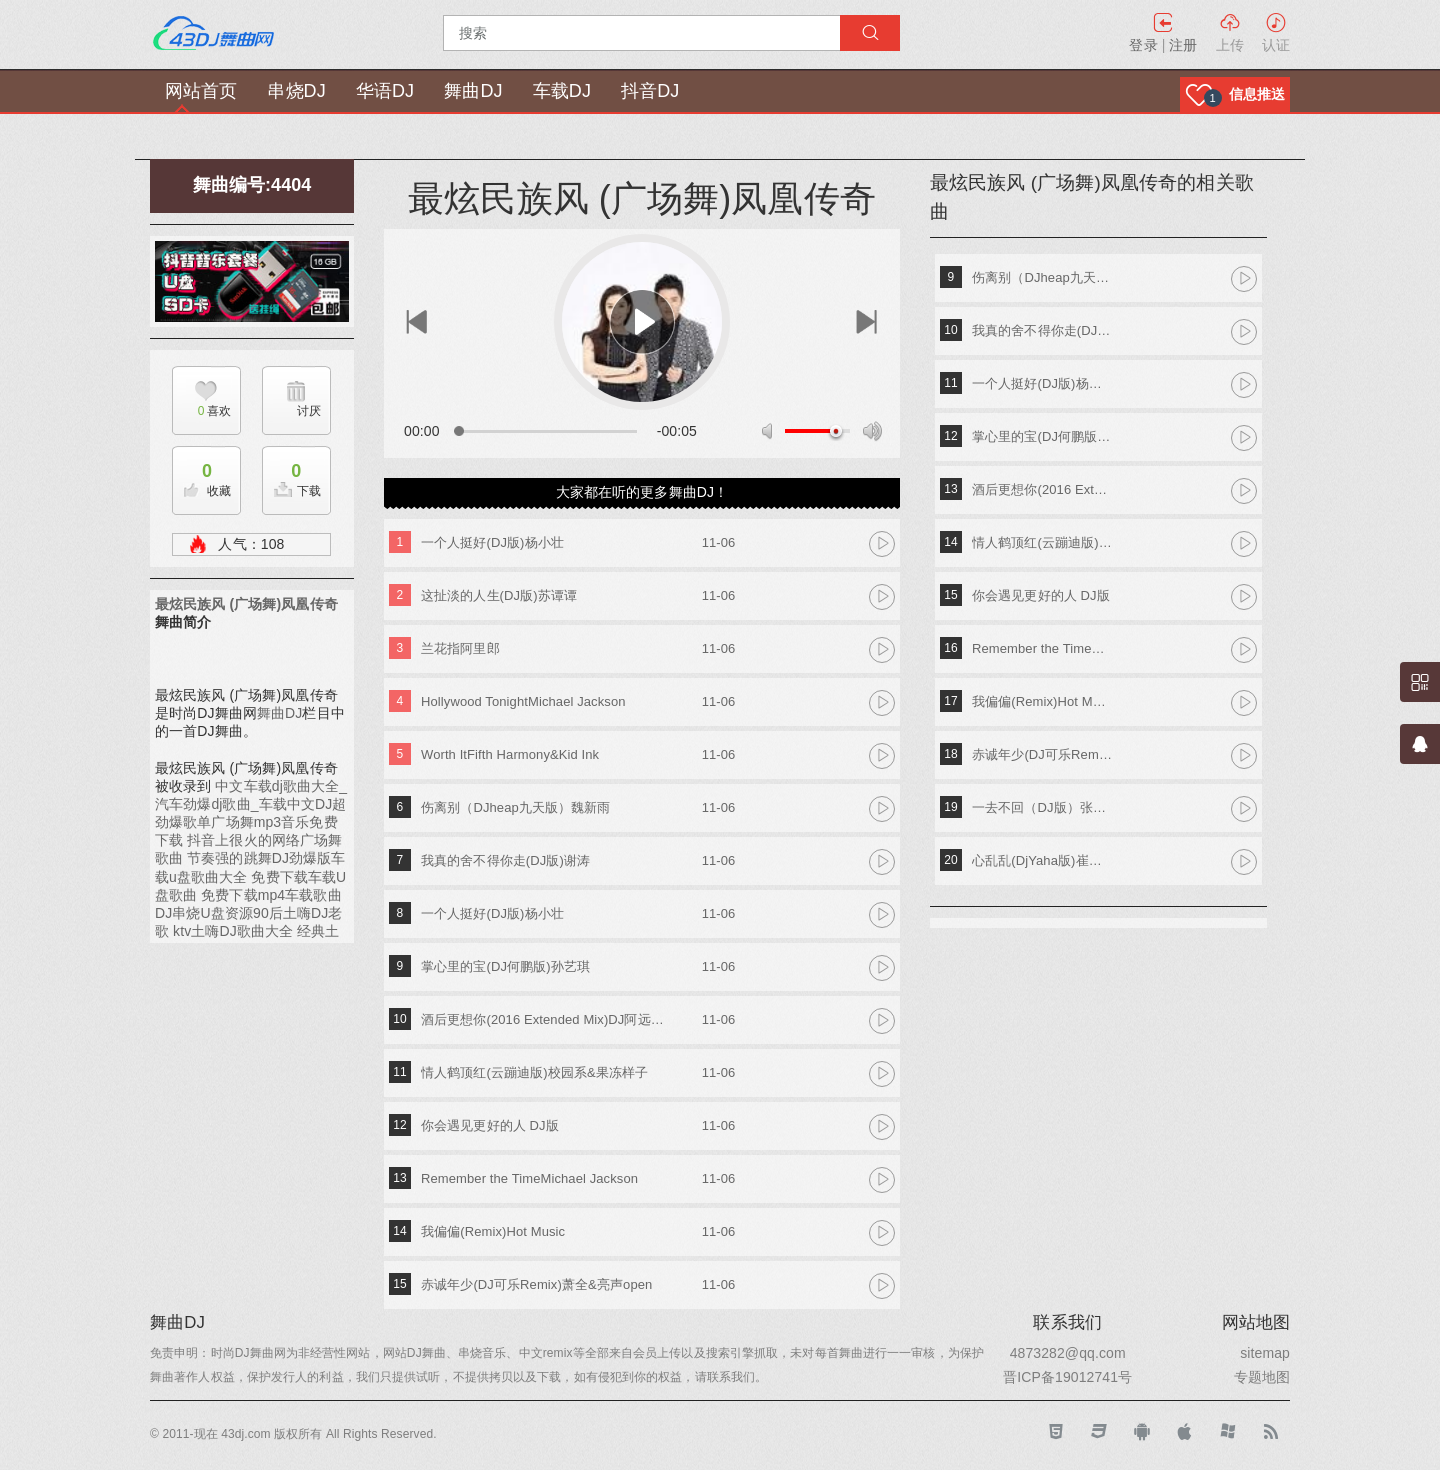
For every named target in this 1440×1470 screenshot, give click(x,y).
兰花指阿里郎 (460, 648)
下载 (292, 474)
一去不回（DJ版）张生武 (1042, 807)
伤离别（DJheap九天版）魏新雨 (516, 807)
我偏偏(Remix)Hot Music (493, 1231)
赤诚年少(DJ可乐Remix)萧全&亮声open (536, 1284)
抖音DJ (650, 91)
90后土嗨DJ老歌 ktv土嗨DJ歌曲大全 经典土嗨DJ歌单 (249, 931)
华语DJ (385, 91)
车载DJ (562, 91)
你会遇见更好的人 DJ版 (490, 1125)
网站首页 (201, 91)
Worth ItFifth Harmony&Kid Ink (510, 754)
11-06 (719, 542)
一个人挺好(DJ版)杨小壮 (492, 542)
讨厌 (309, 411)
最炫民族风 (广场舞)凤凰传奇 (246, 604)
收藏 (202, 474)
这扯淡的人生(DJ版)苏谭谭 (499, 595)
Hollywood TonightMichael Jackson (523, 701)
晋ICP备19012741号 (1067, 1377)
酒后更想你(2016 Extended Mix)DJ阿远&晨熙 (546, 1019)
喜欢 (201, 411)
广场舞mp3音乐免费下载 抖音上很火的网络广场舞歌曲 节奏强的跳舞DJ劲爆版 (248, 840)
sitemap (1265, 1353)
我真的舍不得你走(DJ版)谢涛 (505, 860)
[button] (1235, 94)
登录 (1143, 45)
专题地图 (1262, 1377)
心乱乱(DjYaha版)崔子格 (1042, 860)
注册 (1183, 45)
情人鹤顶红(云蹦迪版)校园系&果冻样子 (534, 1072)
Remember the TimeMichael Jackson (529, 1178)
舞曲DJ (473, 91)
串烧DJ (296, 91)
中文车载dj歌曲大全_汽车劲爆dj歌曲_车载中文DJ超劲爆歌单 (251, 804)
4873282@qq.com (1068, 1353)
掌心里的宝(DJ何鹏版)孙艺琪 (505, 966)
